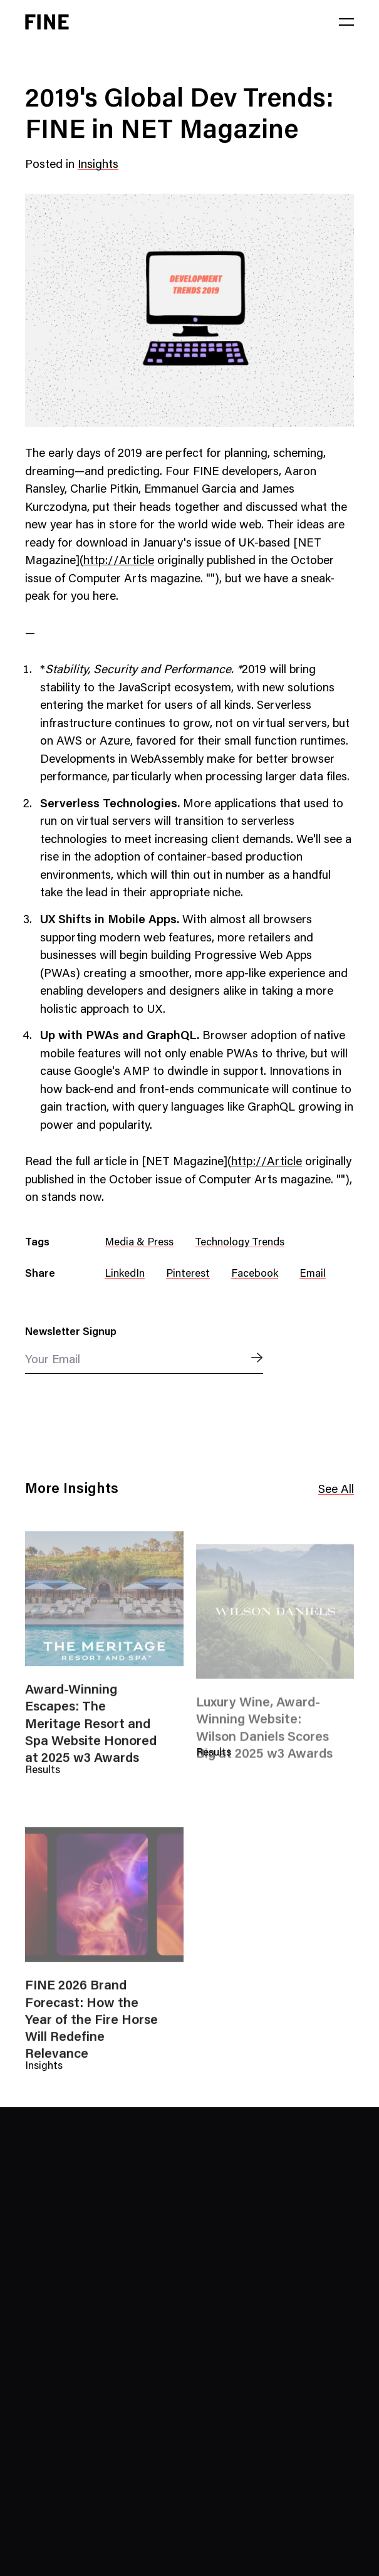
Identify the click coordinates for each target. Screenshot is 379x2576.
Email (312, 1274)
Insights (98, 165)
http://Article (118, 561)
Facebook (254, 1274)
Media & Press (139, 1243)
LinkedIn (125, 1274)
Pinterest (188, 1274)
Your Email (52, 1360)
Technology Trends (239, 1243)
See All (336, 1491)
